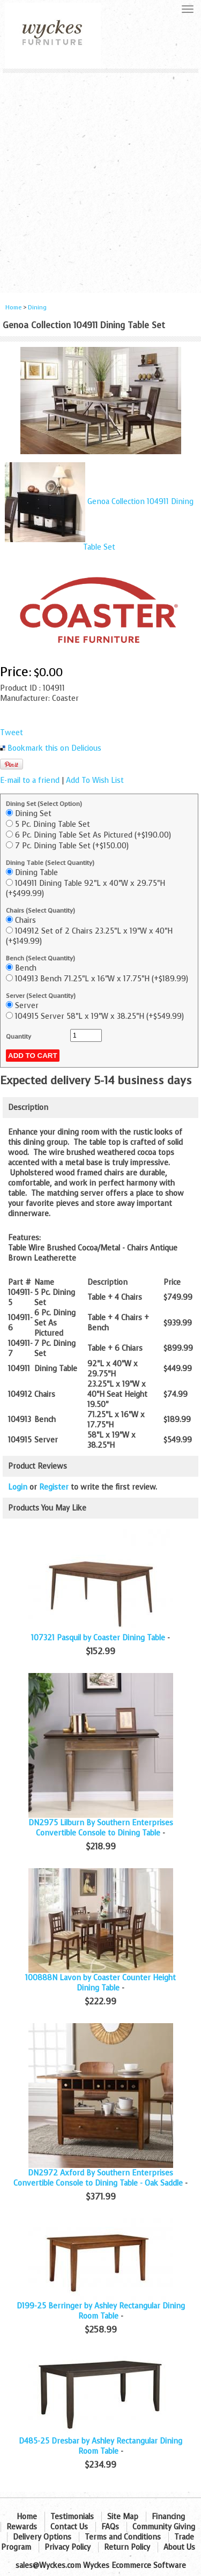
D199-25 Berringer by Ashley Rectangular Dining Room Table (101, 2311)
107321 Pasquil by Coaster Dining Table (98, 1638)
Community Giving (163, 2527)
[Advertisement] (100, 178)
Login (17, 1487)
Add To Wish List (95, 780)
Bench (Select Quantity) (40, 958)
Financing (168, 2517)
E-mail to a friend (29, 780)
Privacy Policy (67, 2547)
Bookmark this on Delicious (54, 748)
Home (13, 308)
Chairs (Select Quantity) (40, 910)
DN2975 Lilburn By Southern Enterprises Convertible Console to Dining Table (100, 1828)
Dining (37, 308)
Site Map (122, 2517)
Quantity (18, 1036)
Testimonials (72, 2517)
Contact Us (69, 2527)
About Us (179, 2547)
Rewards (21, 2527)
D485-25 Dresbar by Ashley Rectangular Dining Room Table (100, 2446)
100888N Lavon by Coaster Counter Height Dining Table (100, 1983)
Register (54, 1487)
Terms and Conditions (123, 2537)
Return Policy (127, 2547)
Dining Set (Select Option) (44, 804)
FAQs (110, 2527)
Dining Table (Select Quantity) (50, 862)
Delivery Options (42, 2537)
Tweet (11, 733)
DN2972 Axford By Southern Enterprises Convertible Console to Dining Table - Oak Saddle (98, 2178)
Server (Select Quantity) (41, 995)
